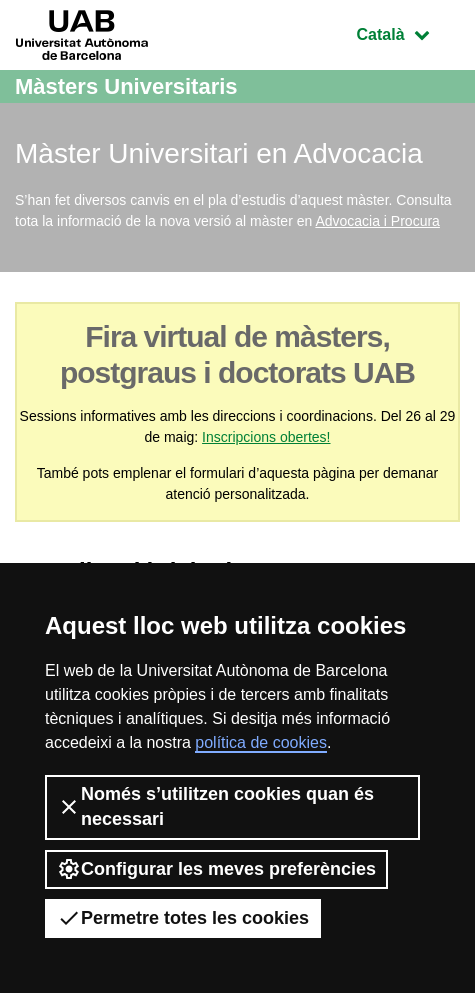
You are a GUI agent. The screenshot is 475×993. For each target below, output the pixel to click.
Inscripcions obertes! (266, 437)
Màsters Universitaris (126, 86)
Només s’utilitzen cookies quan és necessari (215, 806)
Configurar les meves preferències (216, 869)
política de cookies (261, 742)
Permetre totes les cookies (183, 918)
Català (408, 32)
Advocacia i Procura (377, 221)
